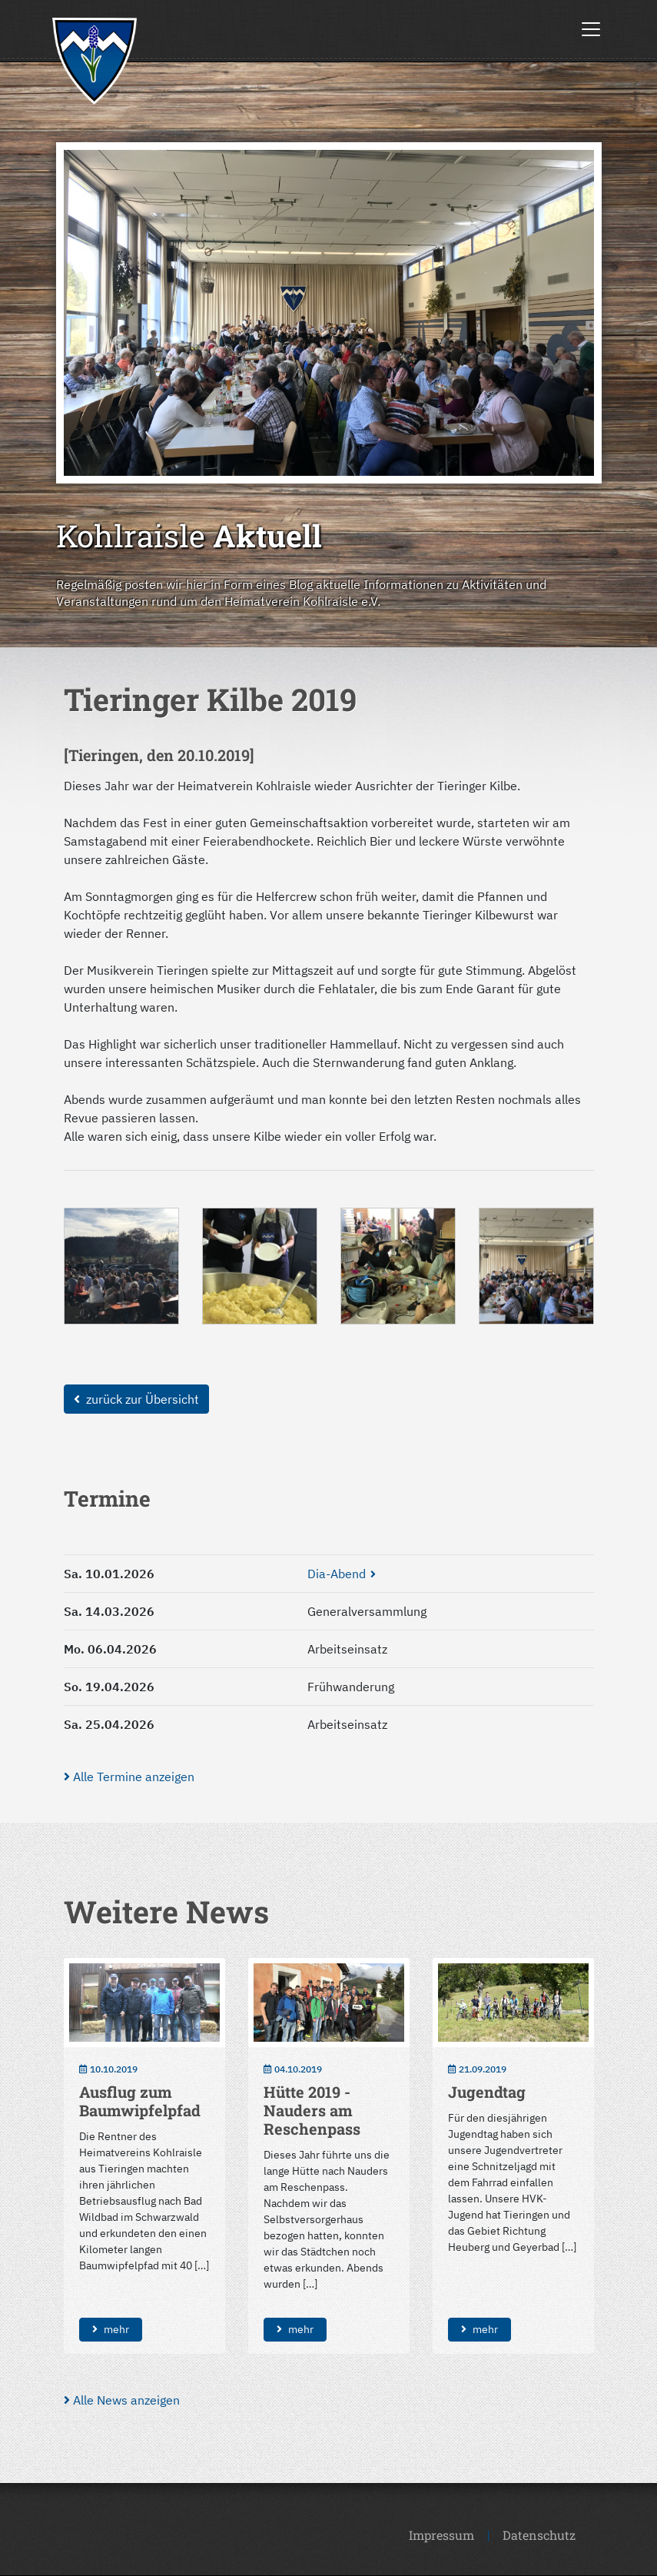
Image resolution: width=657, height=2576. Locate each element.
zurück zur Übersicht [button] (136, 1399)
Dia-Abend (336, 1573)
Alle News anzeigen (122, 2400)
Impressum (441, 2535)
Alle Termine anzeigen (129, 1776)
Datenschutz (539, 2535)
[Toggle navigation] (590, 29)
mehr (110, 2329)
